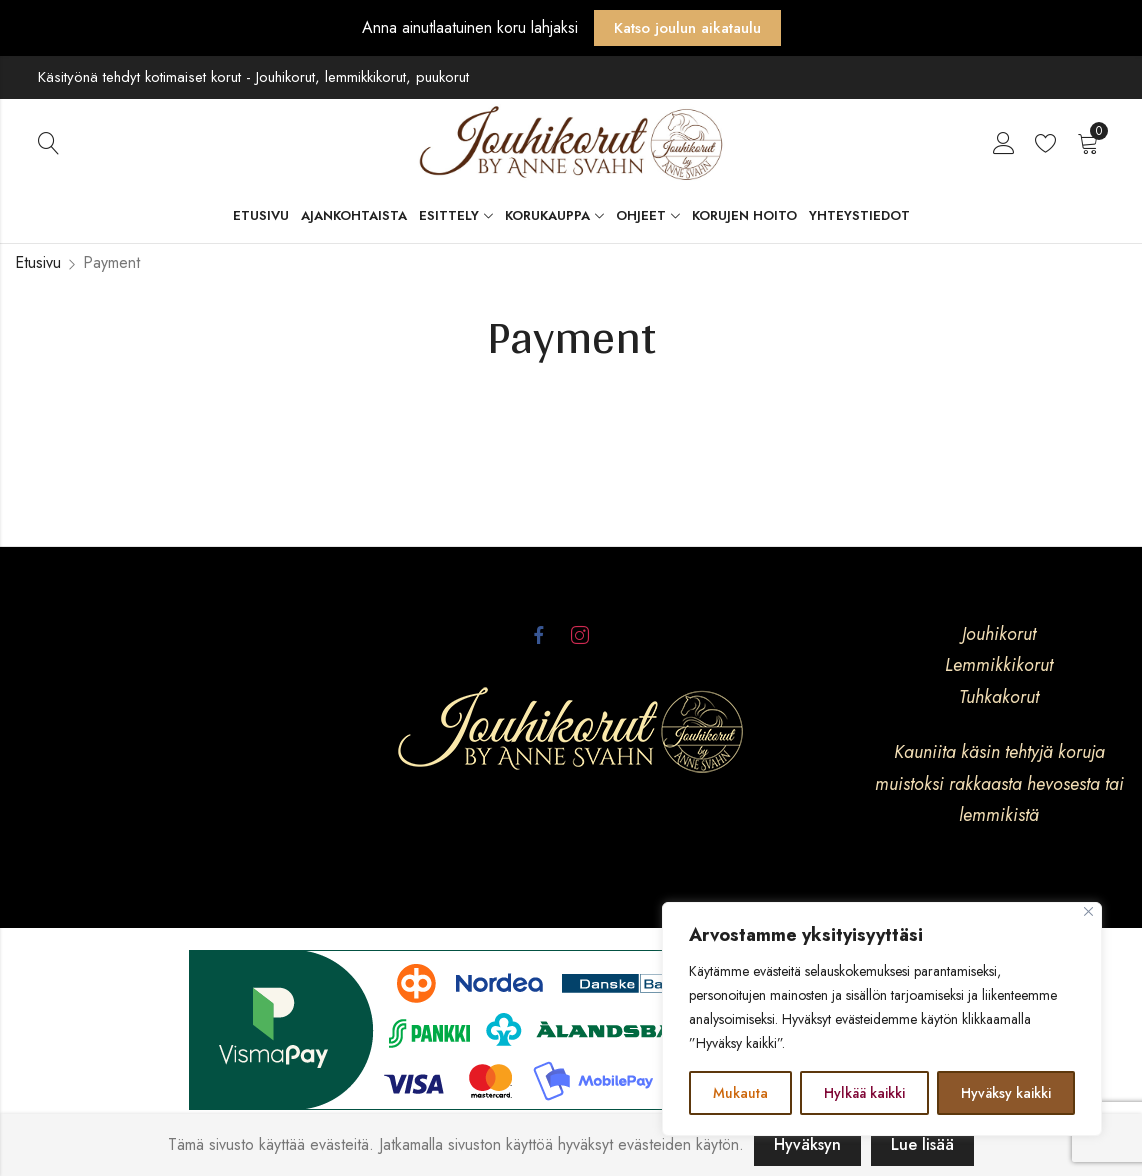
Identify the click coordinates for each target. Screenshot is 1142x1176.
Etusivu (38, 262)
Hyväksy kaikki (1006, 1093)
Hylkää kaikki (864, 1093)
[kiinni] (1088, 911)
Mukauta (740, 1093)
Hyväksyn (807, 1144)
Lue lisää (922, 1144)
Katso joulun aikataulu (687, 28)
